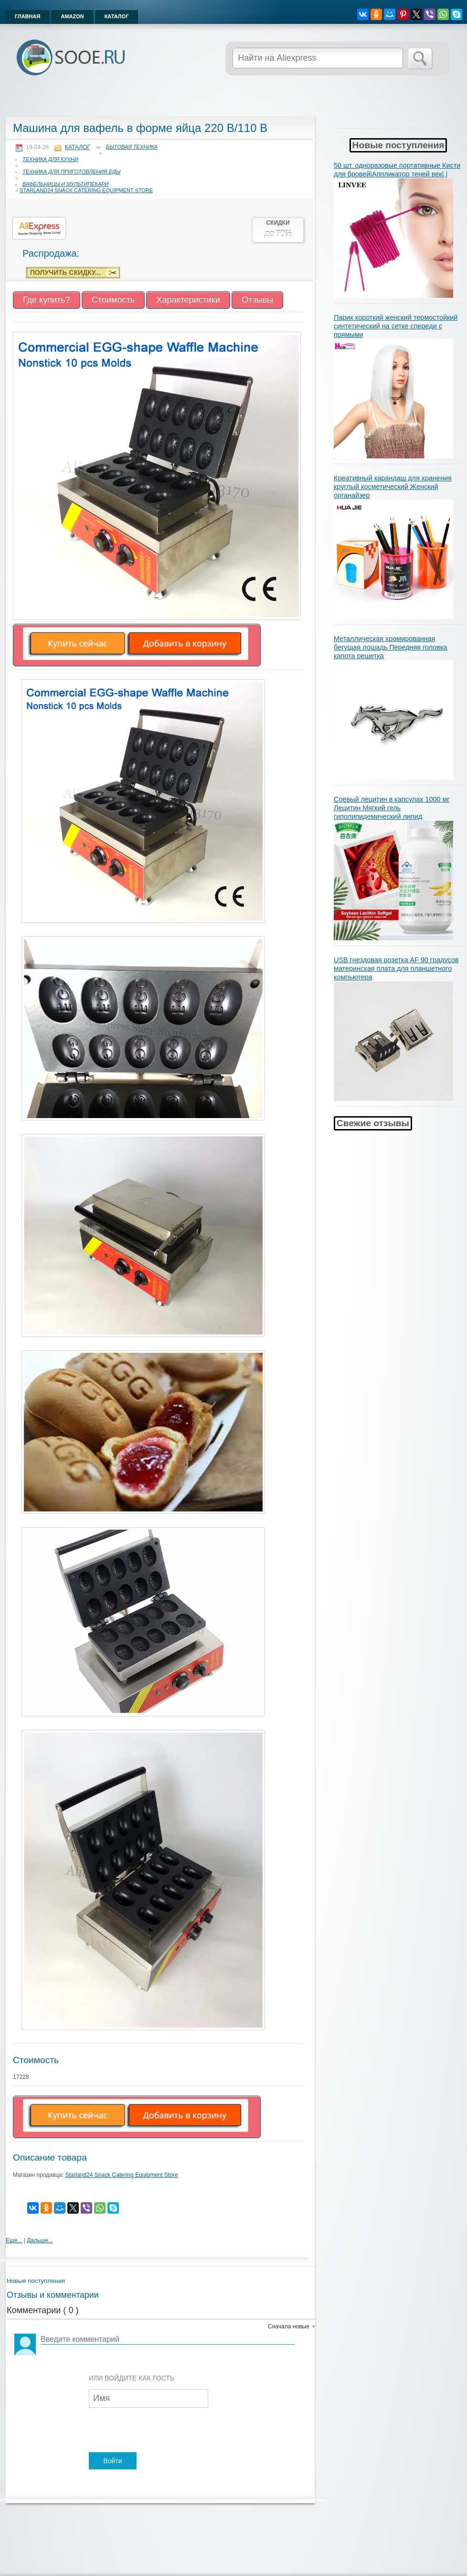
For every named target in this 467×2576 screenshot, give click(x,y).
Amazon (72, 16)
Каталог (117, 16)
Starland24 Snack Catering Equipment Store (86, 190)
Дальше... (40, 2240)
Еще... (14, 2240)
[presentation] (161, 2431)
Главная (27, 16)
